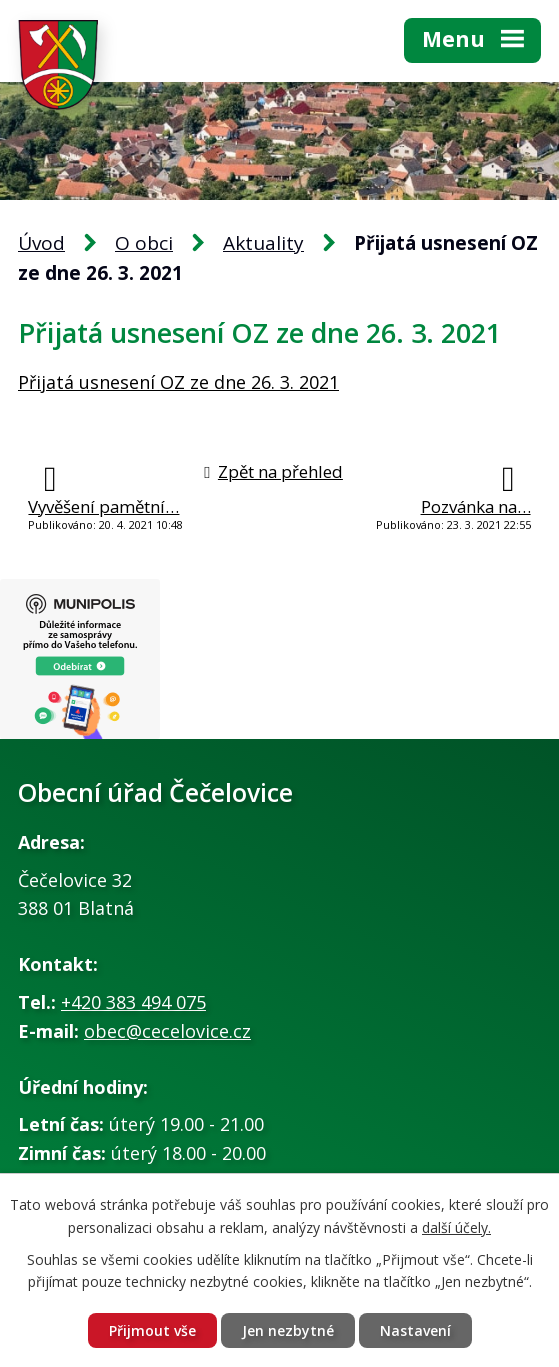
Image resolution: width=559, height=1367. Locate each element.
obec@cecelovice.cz (167, 1031)
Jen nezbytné (288, 1330)
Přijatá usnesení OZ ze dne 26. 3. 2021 (178, 382)
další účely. (456, 1227)
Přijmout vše (152, 1330)
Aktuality (263, 243)
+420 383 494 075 (133, 1002)
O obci (144, 243)
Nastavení (415, 1330)
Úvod (41, 243)
